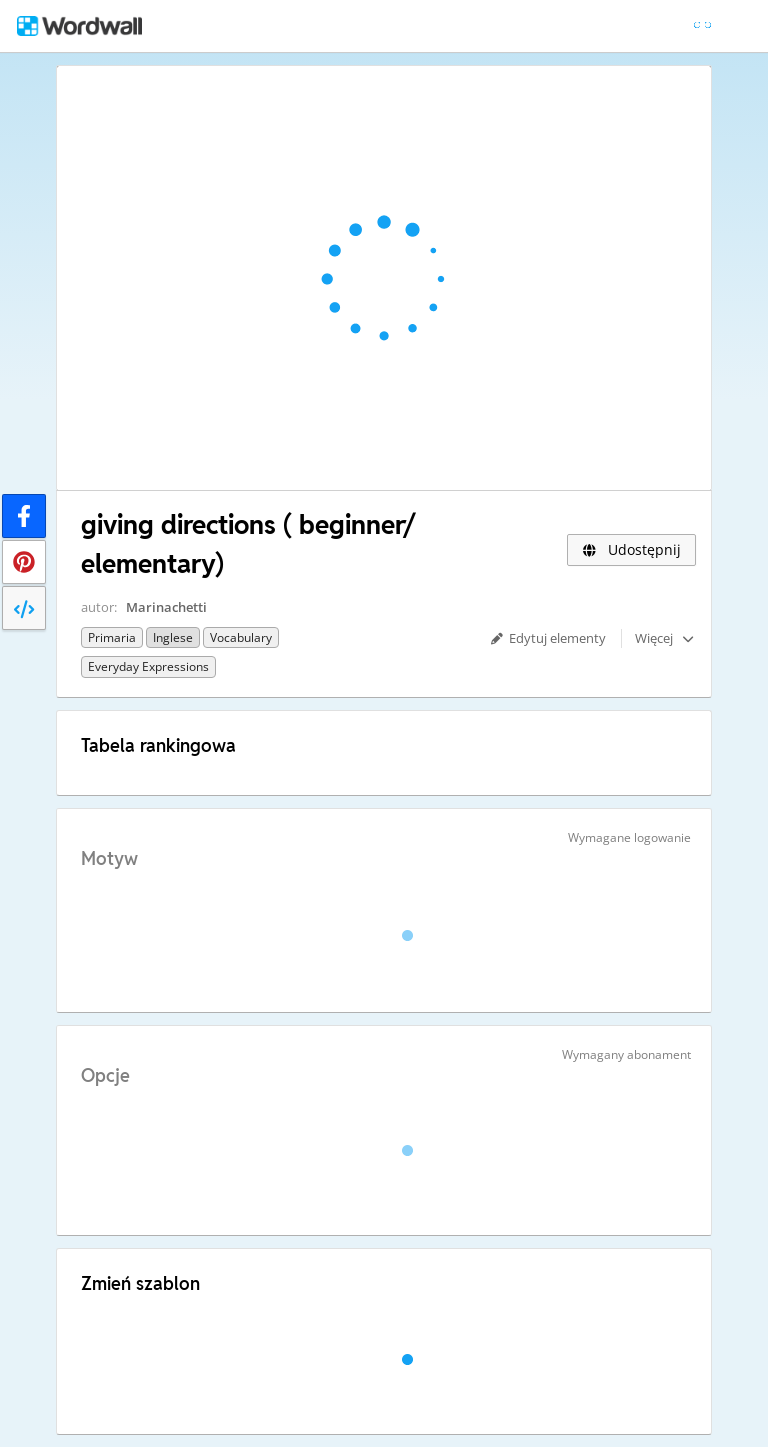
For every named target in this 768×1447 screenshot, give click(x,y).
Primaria (112, 637)
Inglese (173, 637)
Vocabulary (241, 637)
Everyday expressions (148, 666)
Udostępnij (631, 549)
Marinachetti (166, 607)
